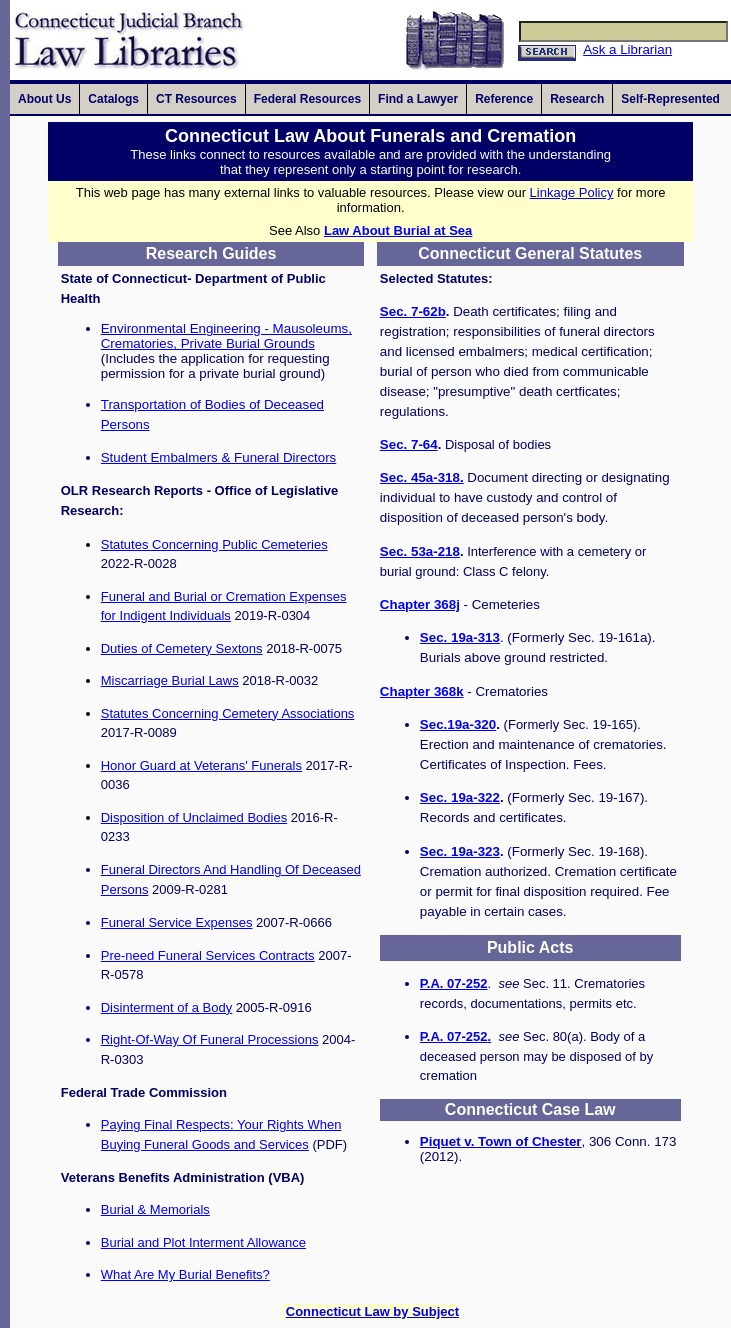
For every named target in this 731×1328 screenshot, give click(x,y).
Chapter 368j (420, 604)
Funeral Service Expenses (177, 922)
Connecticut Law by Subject (372, 1311)
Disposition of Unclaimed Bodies (194, 817)
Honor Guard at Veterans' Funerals (201, 765)
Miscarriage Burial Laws (170, 680)
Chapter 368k (422, 691)
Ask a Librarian (627, 49)
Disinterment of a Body (167, 1007)
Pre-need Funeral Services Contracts (208, 955)
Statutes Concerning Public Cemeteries (214, 544)
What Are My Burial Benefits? (185, 1274)
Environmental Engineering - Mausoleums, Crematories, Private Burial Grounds (226, 336)
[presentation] (44, 99)
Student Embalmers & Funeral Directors (219, 457)
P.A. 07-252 (454, 983)
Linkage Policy (572, 192)
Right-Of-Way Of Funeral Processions (210, 1039)
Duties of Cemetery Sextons (182, 648)
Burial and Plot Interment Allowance (203, 1242)
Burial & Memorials (155, 1209)
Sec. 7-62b (413, 311)
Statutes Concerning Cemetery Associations (228, 713)
